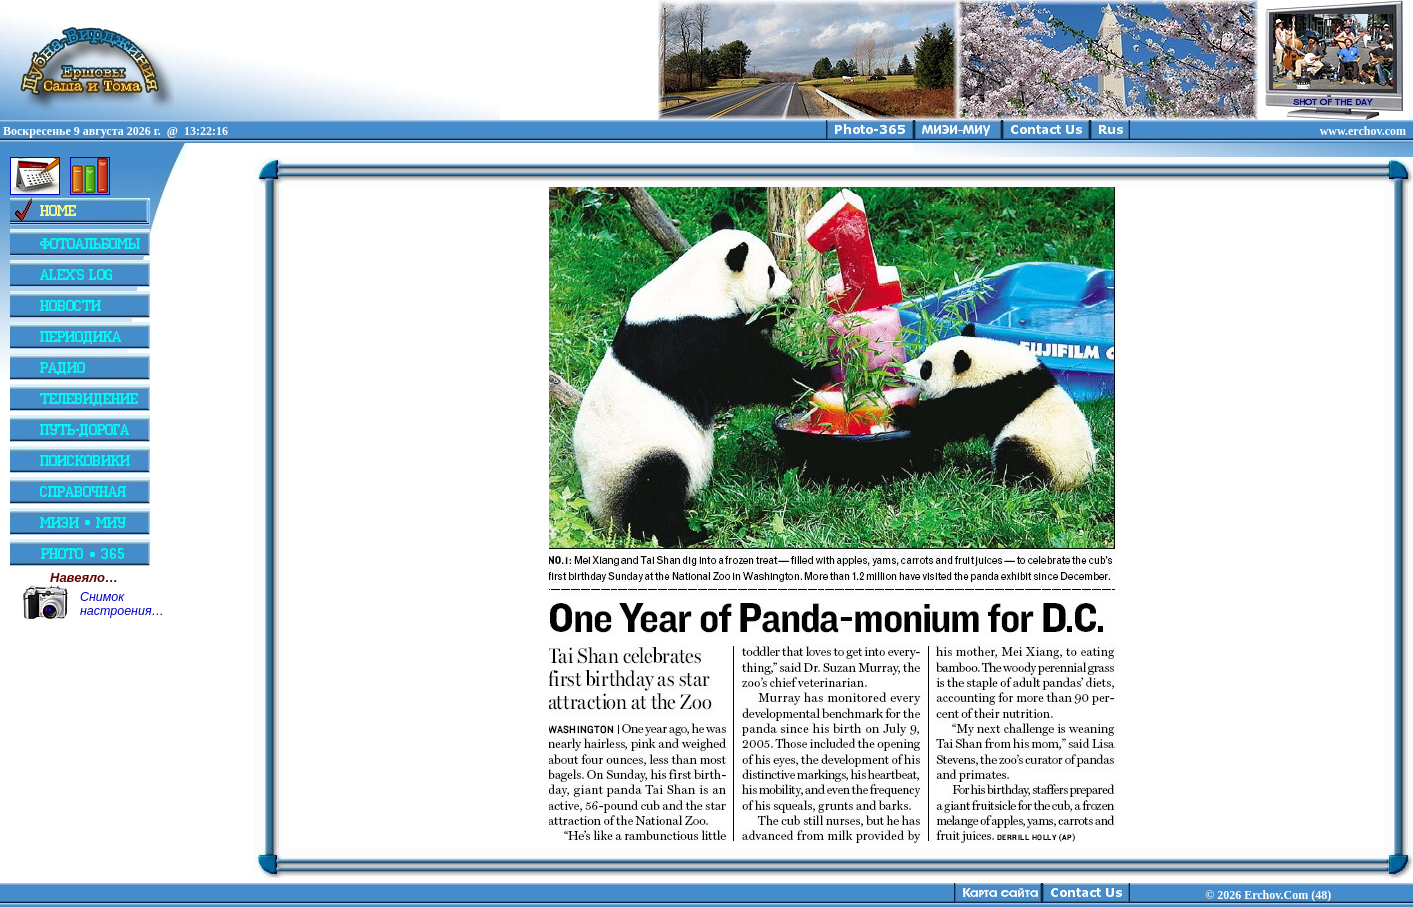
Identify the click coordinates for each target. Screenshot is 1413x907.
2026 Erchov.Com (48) (1274, 895)
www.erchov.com (1363, 131)
